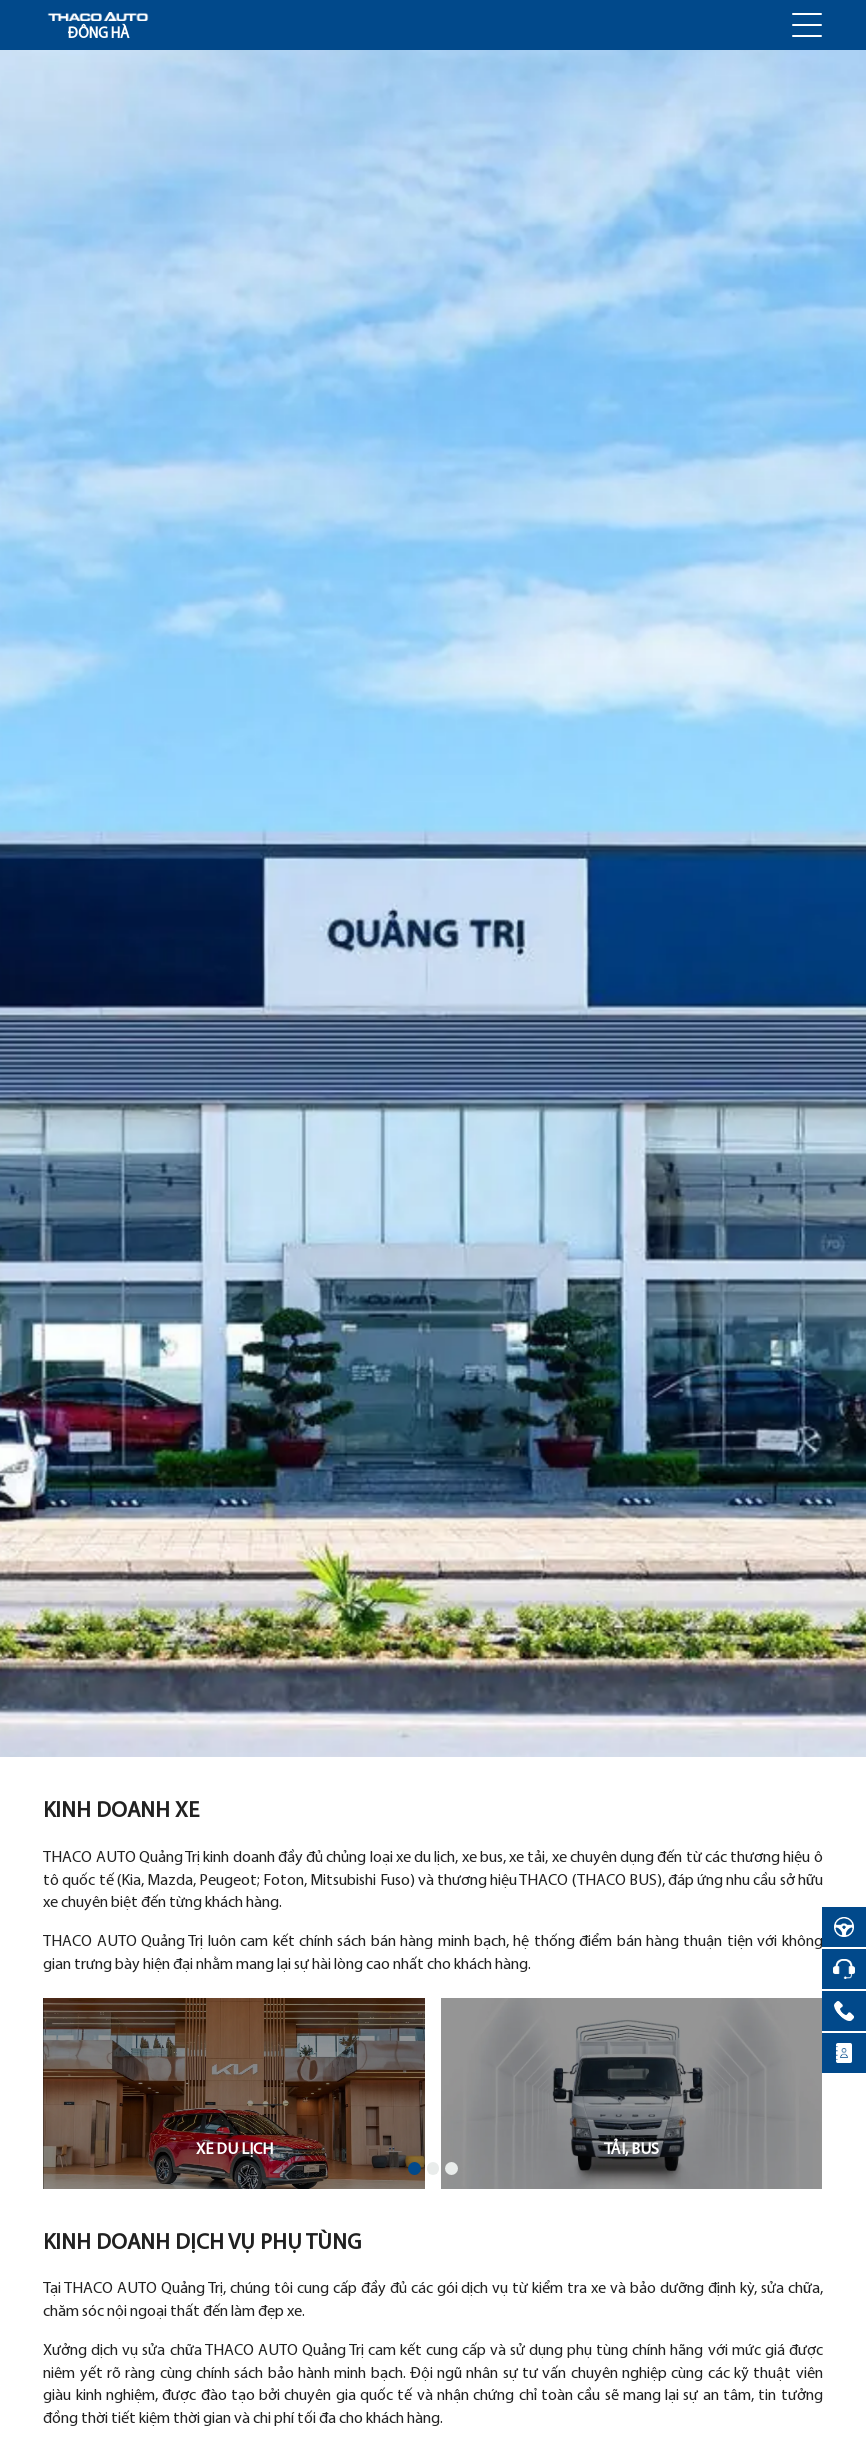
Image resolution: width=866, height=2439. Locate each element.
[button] (414, 2168)
